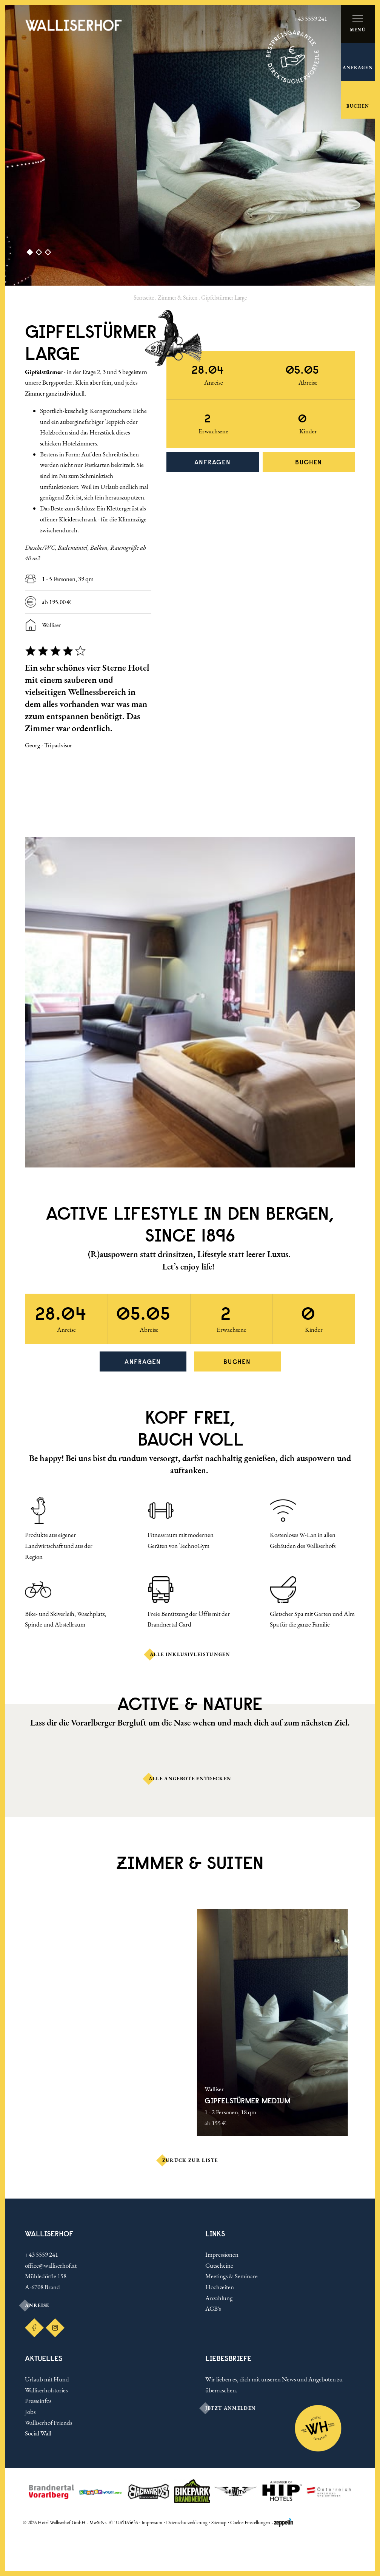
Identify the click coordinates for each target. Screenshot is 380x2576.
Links (215, 2233)
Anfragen (212, 462)
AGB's (213, 2308)
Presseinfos (38, 2401)
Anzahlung (218, 2298)
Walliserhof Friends (48, 2422)
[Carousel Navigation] (88, 798)
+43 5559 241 (41, 2254)
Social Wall (38, 2433)
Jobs (30, 2411)
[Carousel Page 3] (45, 253)
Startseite (144, 298)
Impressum (152, 2522)
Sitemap (218, 2522)
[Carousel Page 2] (36, 253)
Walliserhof (49, 2233)
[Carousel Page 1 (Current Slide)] (27, 253)
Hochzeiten (219, 2287)
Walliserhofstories (46, 2390)
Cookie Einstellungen (250, 2522)
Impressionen (221, 2254)
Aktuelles (44, 2358)
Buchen (308, 462)
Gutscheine (219, 2265)
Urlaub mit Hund (47, 2379)
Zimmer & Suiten (177, 298)
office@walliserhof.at (51, 2265)
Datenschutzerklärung (187, 2522)
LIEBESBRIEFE (228, 2358)
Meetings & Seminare (231, 2276)
